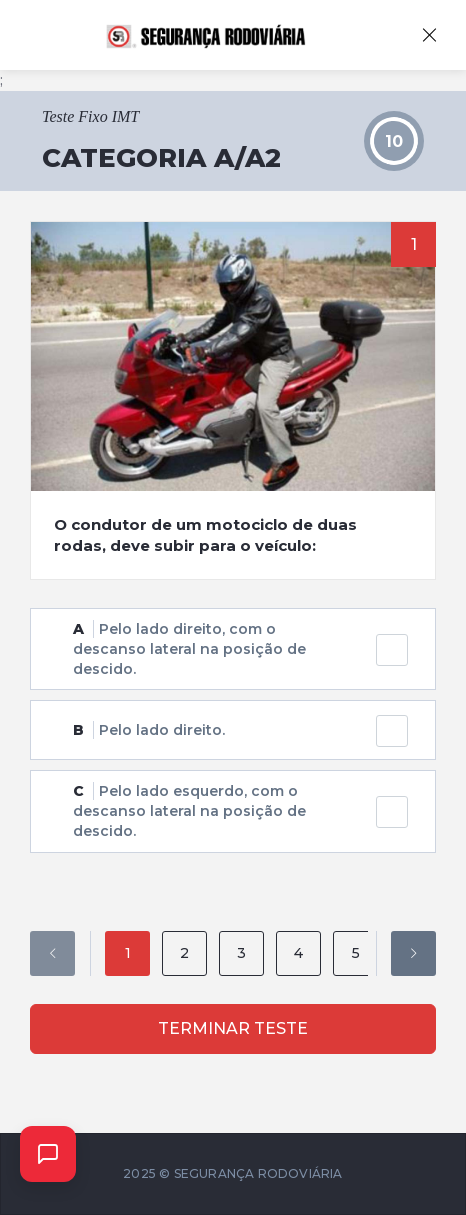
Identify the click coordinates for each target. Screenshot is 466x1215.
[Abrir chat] (48, 1154)
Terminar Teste (233, 1028)
